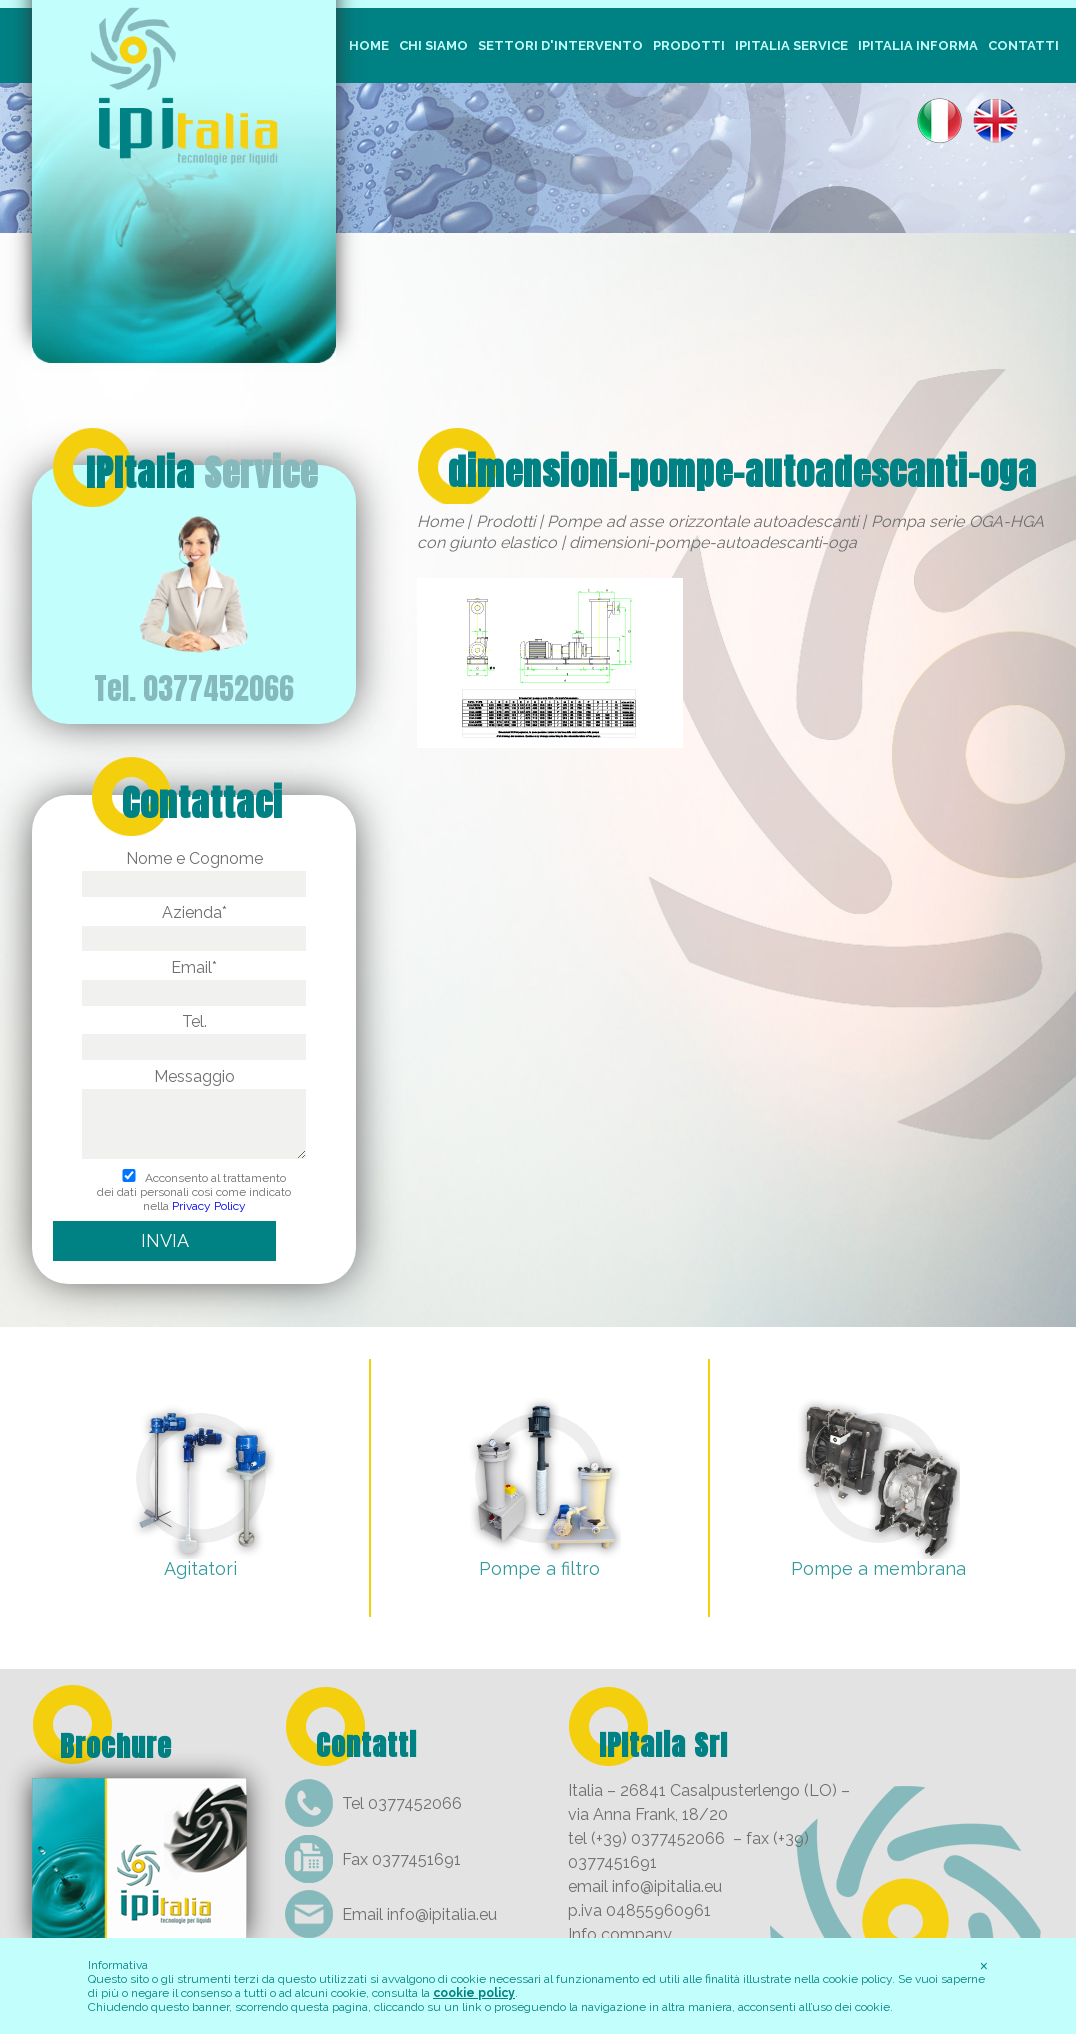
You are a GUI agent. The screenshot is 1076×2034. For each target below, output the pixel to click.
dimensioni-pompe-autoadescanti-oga (742, 472)
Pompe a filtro (539, 1568)
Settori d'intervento (560, 45)
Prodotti (689, 45)
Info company (620, 1934)
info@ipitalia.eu (442, 1914)
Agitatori (200, 1568)
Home (369, 45)
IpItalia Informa (918, 45)
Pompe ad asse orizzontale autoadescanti (702, 521)
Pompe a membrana (878, 1568)
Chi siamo (433, 45)
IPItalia (202, 473)
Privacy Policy (209, 1206)
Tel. (193, 1034)
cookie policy (474, 1993)
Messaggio (193, 1115)
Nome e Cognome (193, 871)
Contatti (1023, 45)
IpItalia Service (791, 45)
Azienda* (193, 925)
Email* (193, 980)
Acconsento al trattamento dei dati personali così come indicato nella (194, 1192)
